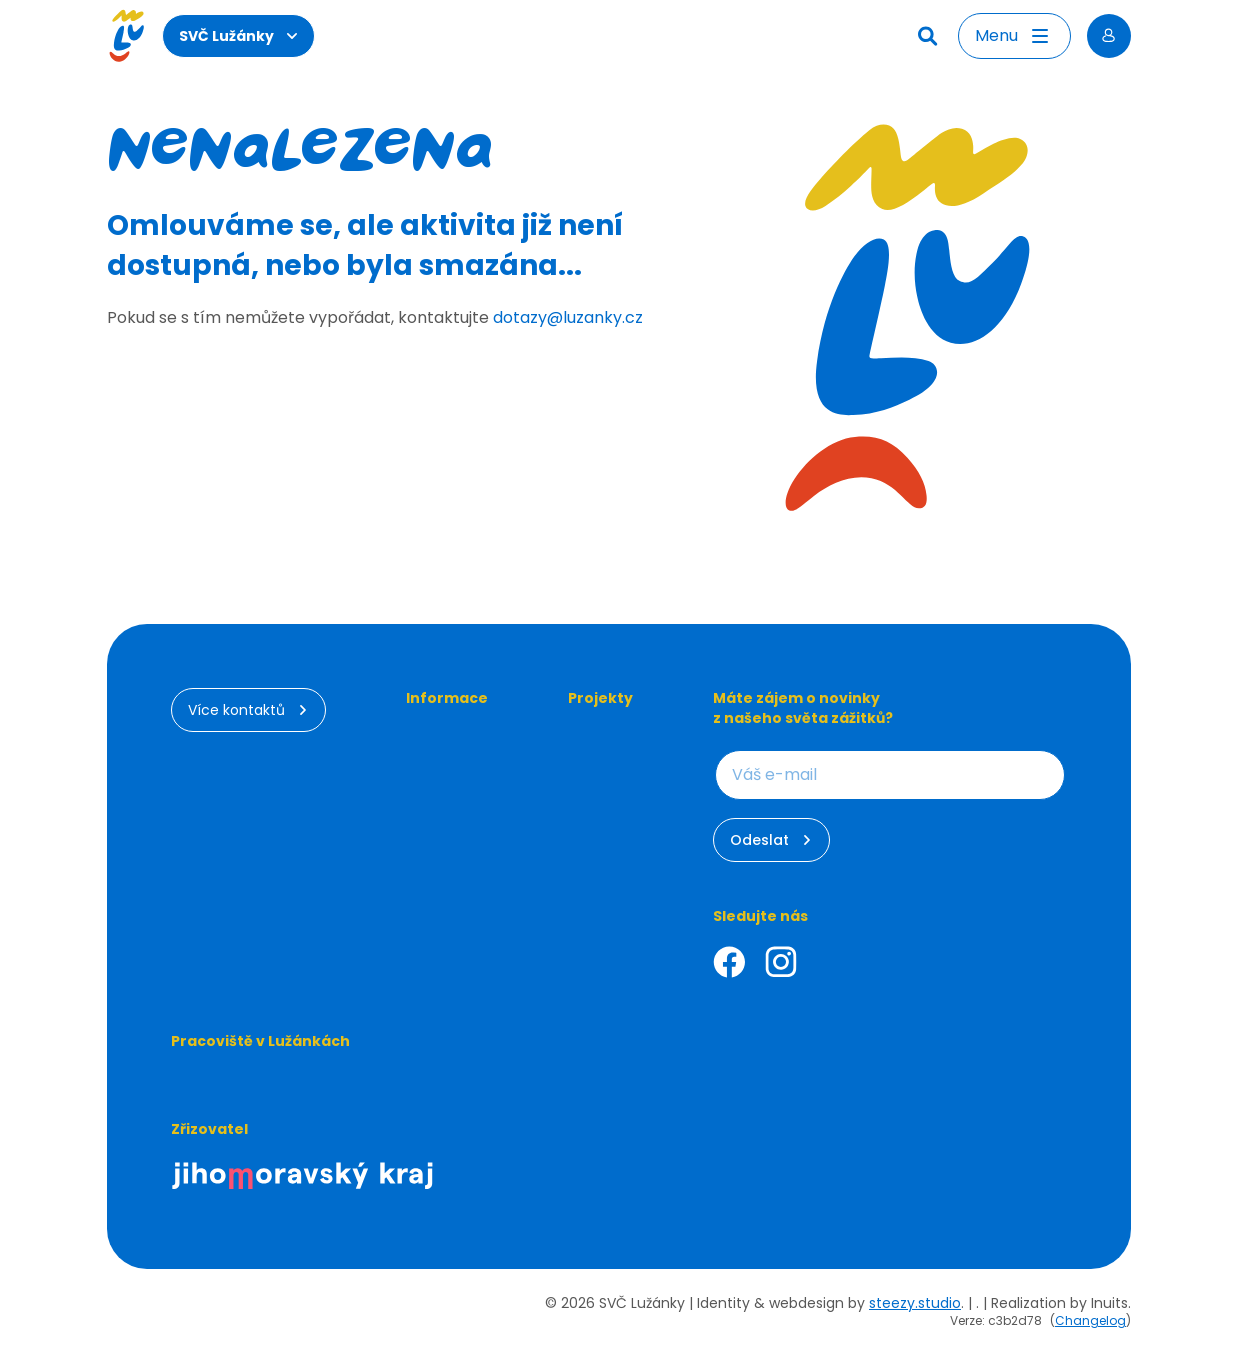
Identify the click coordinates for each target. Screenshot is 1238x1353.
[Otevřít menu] (1014, 36)
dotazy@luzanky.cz (568, 317)
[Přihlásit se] (1109, 36)
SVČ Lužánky (238, 36)
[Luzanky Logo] (126, 36)
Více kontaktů (248, 710)
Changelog (1090, 1320)
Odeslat (771, 840)
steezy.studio (915, 1303)
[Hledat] (930, 36)
